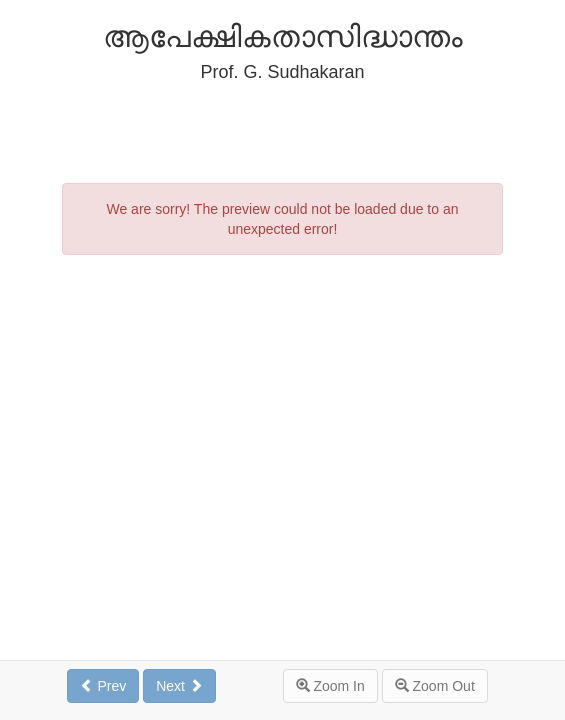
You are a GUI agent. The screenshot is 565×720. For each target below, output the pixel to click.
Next (179, 686)
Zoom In (330, 686)
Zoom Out (435, 686)
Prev (103, 686)
